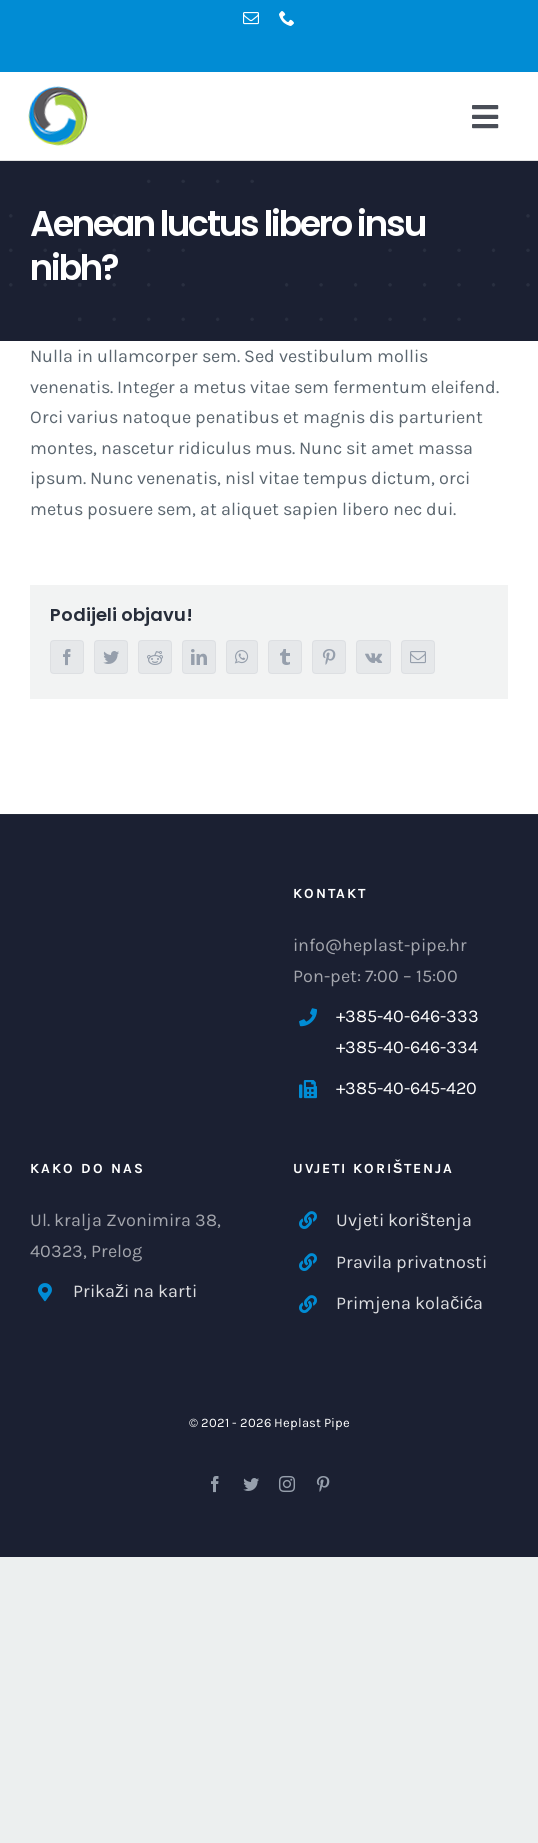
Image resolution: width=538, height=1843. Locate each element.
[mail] (251, 18)
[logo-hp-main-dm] (80, 116)
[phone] (287, 18)
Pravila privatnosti (411, 1262)
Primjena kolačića (409, 1303)
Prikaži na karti (135, 1291)
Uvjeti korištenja (404, 1220)
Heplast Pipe (312, 1422)
